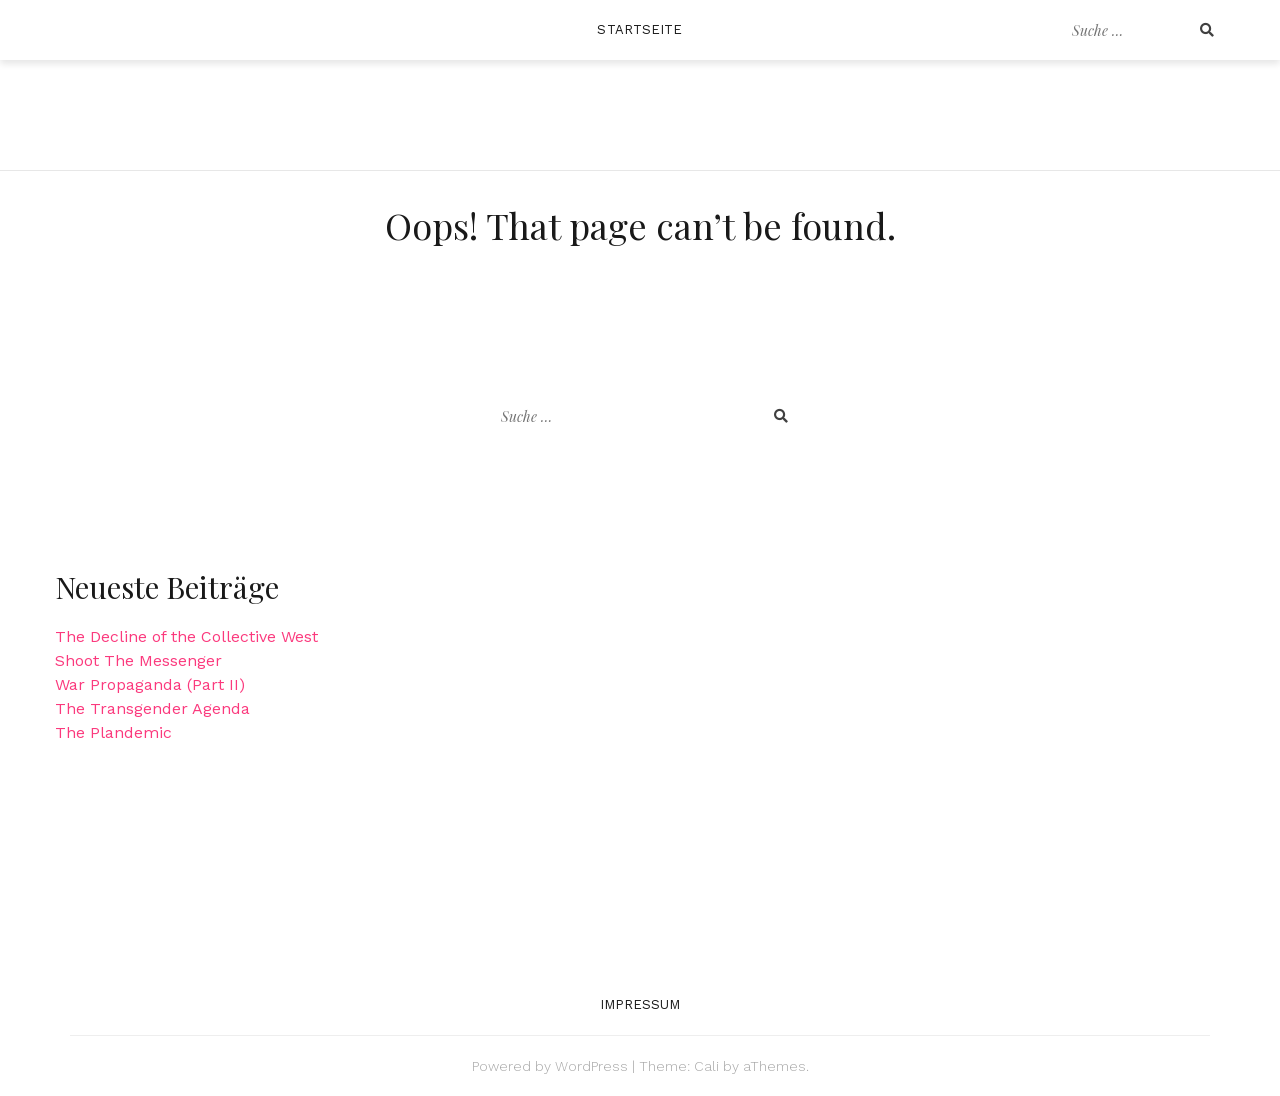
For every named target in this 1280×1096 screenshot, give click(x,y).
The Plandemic (113, 732)
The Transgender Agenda (152, 708)
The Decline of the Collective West (186, 636)
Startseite (639, 29)
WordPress (591, 1066)
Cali (706, 1066)
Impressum (640, 1004)
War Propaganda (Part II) (150, 684)
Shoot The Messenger (138, 660)
